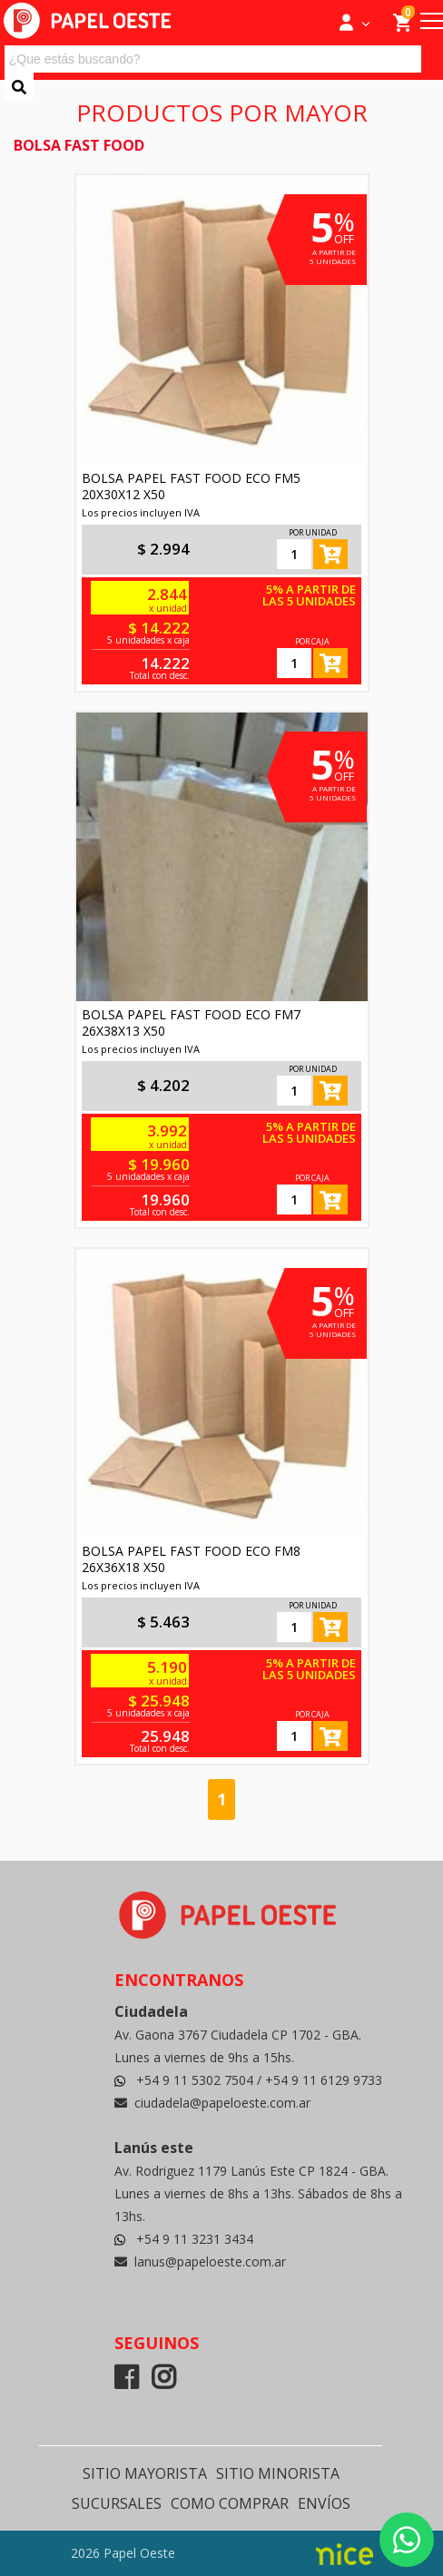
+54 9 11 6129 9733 (323, 2080)
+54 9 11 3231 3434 (194, 2238)
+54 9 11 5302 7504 (196, 2080)
